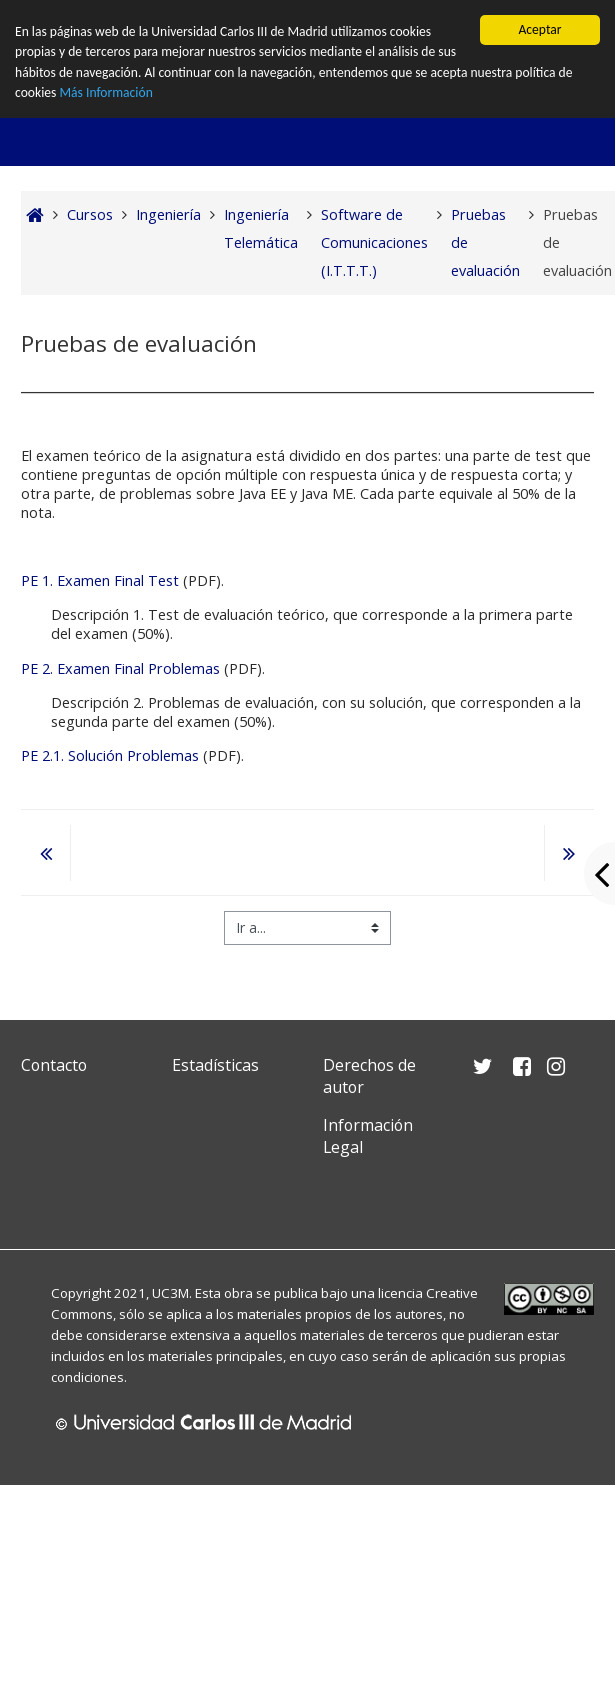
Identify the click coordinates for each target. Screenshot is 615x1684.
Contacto (54, 1065)
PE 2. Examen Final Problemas (122, 668)
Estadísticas (215, 1065)
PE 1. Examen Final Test (100, 580)
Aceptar (539, 29)
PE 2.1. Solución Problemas (110, 755)
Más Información (105, 92)
